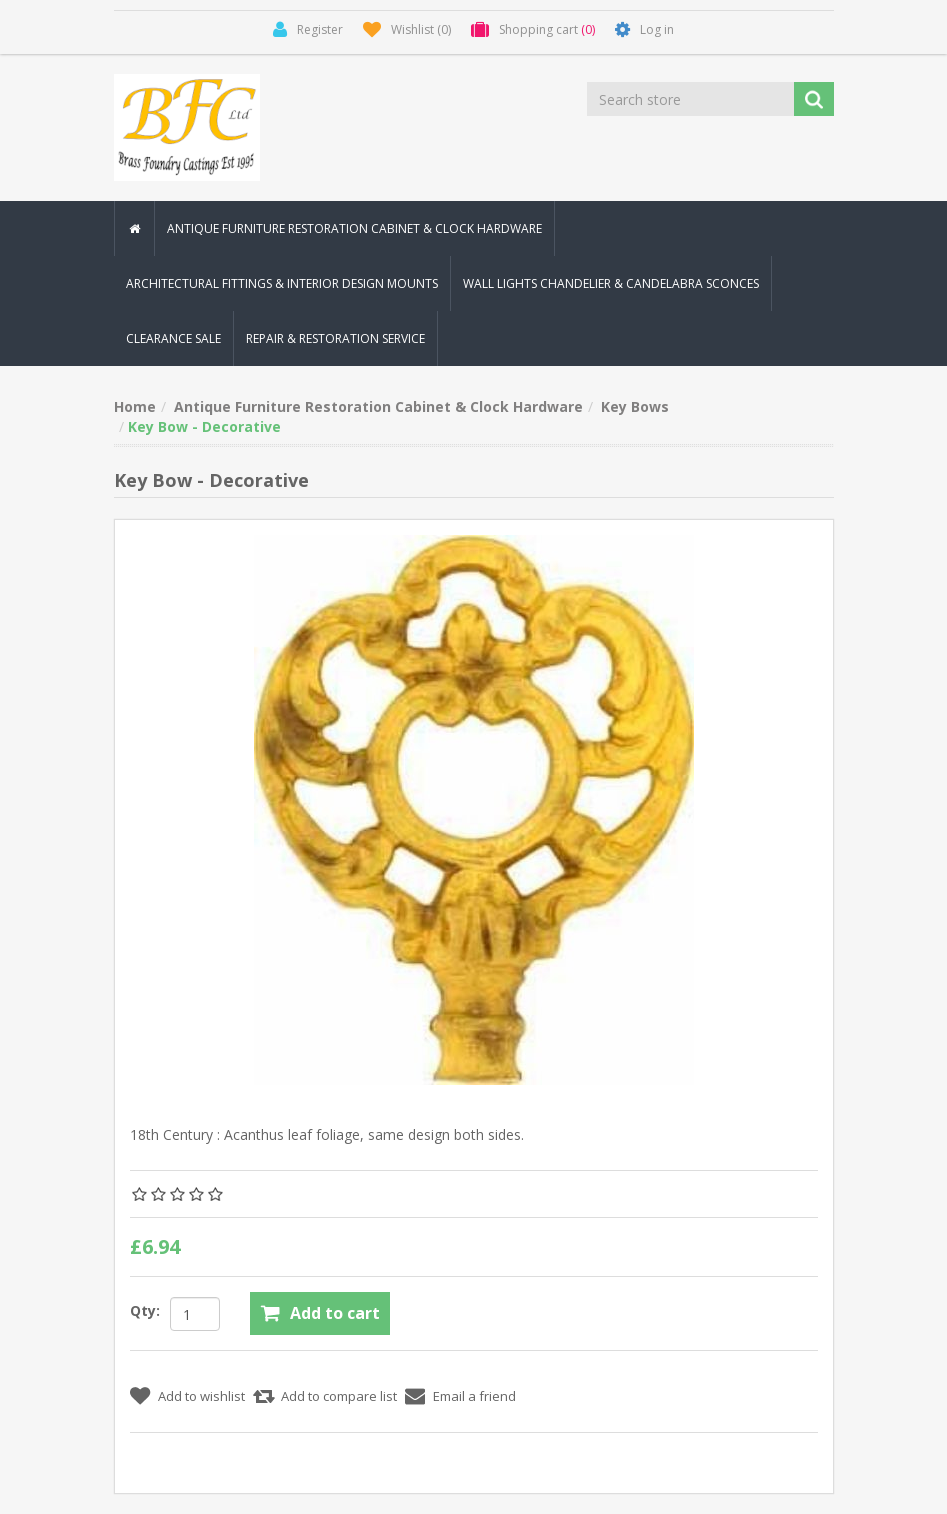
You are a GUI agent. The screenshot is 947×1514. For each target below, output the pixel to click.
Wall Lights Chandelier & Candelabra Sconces (611, 283)
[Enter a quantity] (195, 1314)
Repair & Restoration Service (335, 338)
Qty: (145, 1310)
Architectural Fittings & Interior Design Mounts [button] (282, 283)
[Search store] (692, 99)
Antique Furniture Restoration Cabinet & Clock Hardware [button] (354, 228)
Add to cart (335, 1313)
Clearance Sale (173, 338)
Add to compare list (339, 1396)
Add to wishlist (201, 1396)
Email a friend (474, 1396)
